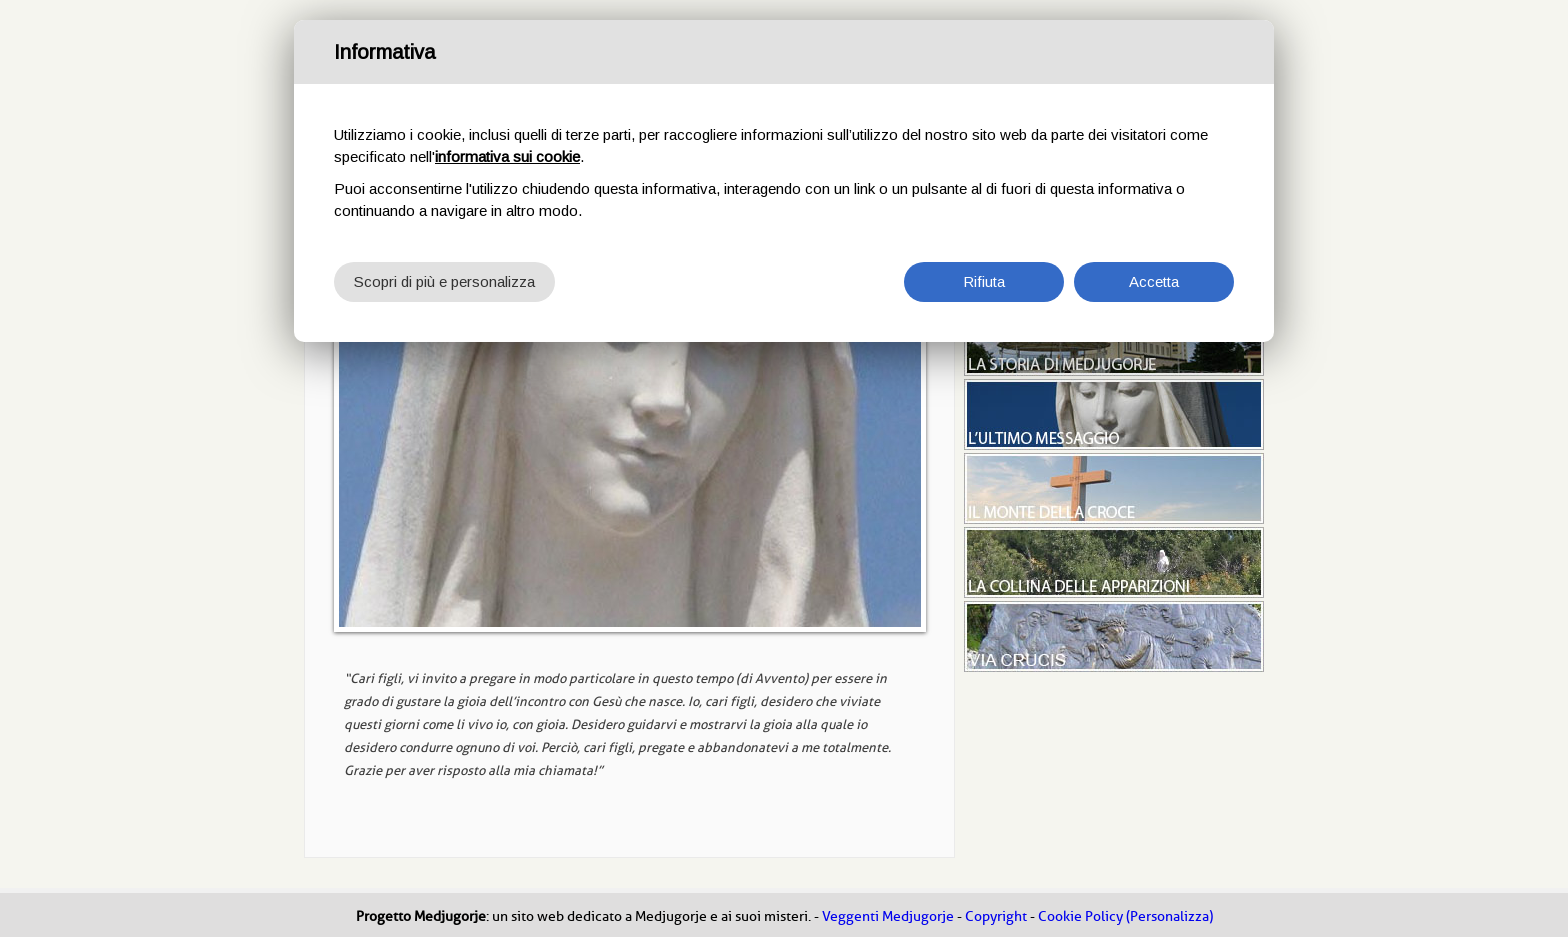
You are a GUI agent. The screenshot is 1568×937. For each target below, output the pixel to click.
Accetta (1154, 281)
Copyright (996, 916)
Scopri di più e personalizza (444, 281)
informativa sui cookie (507, 156)
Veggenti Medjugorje (888, 916)
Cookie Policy (1080, 916)
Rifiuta (984, 281)
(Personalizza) (1169, 916)
